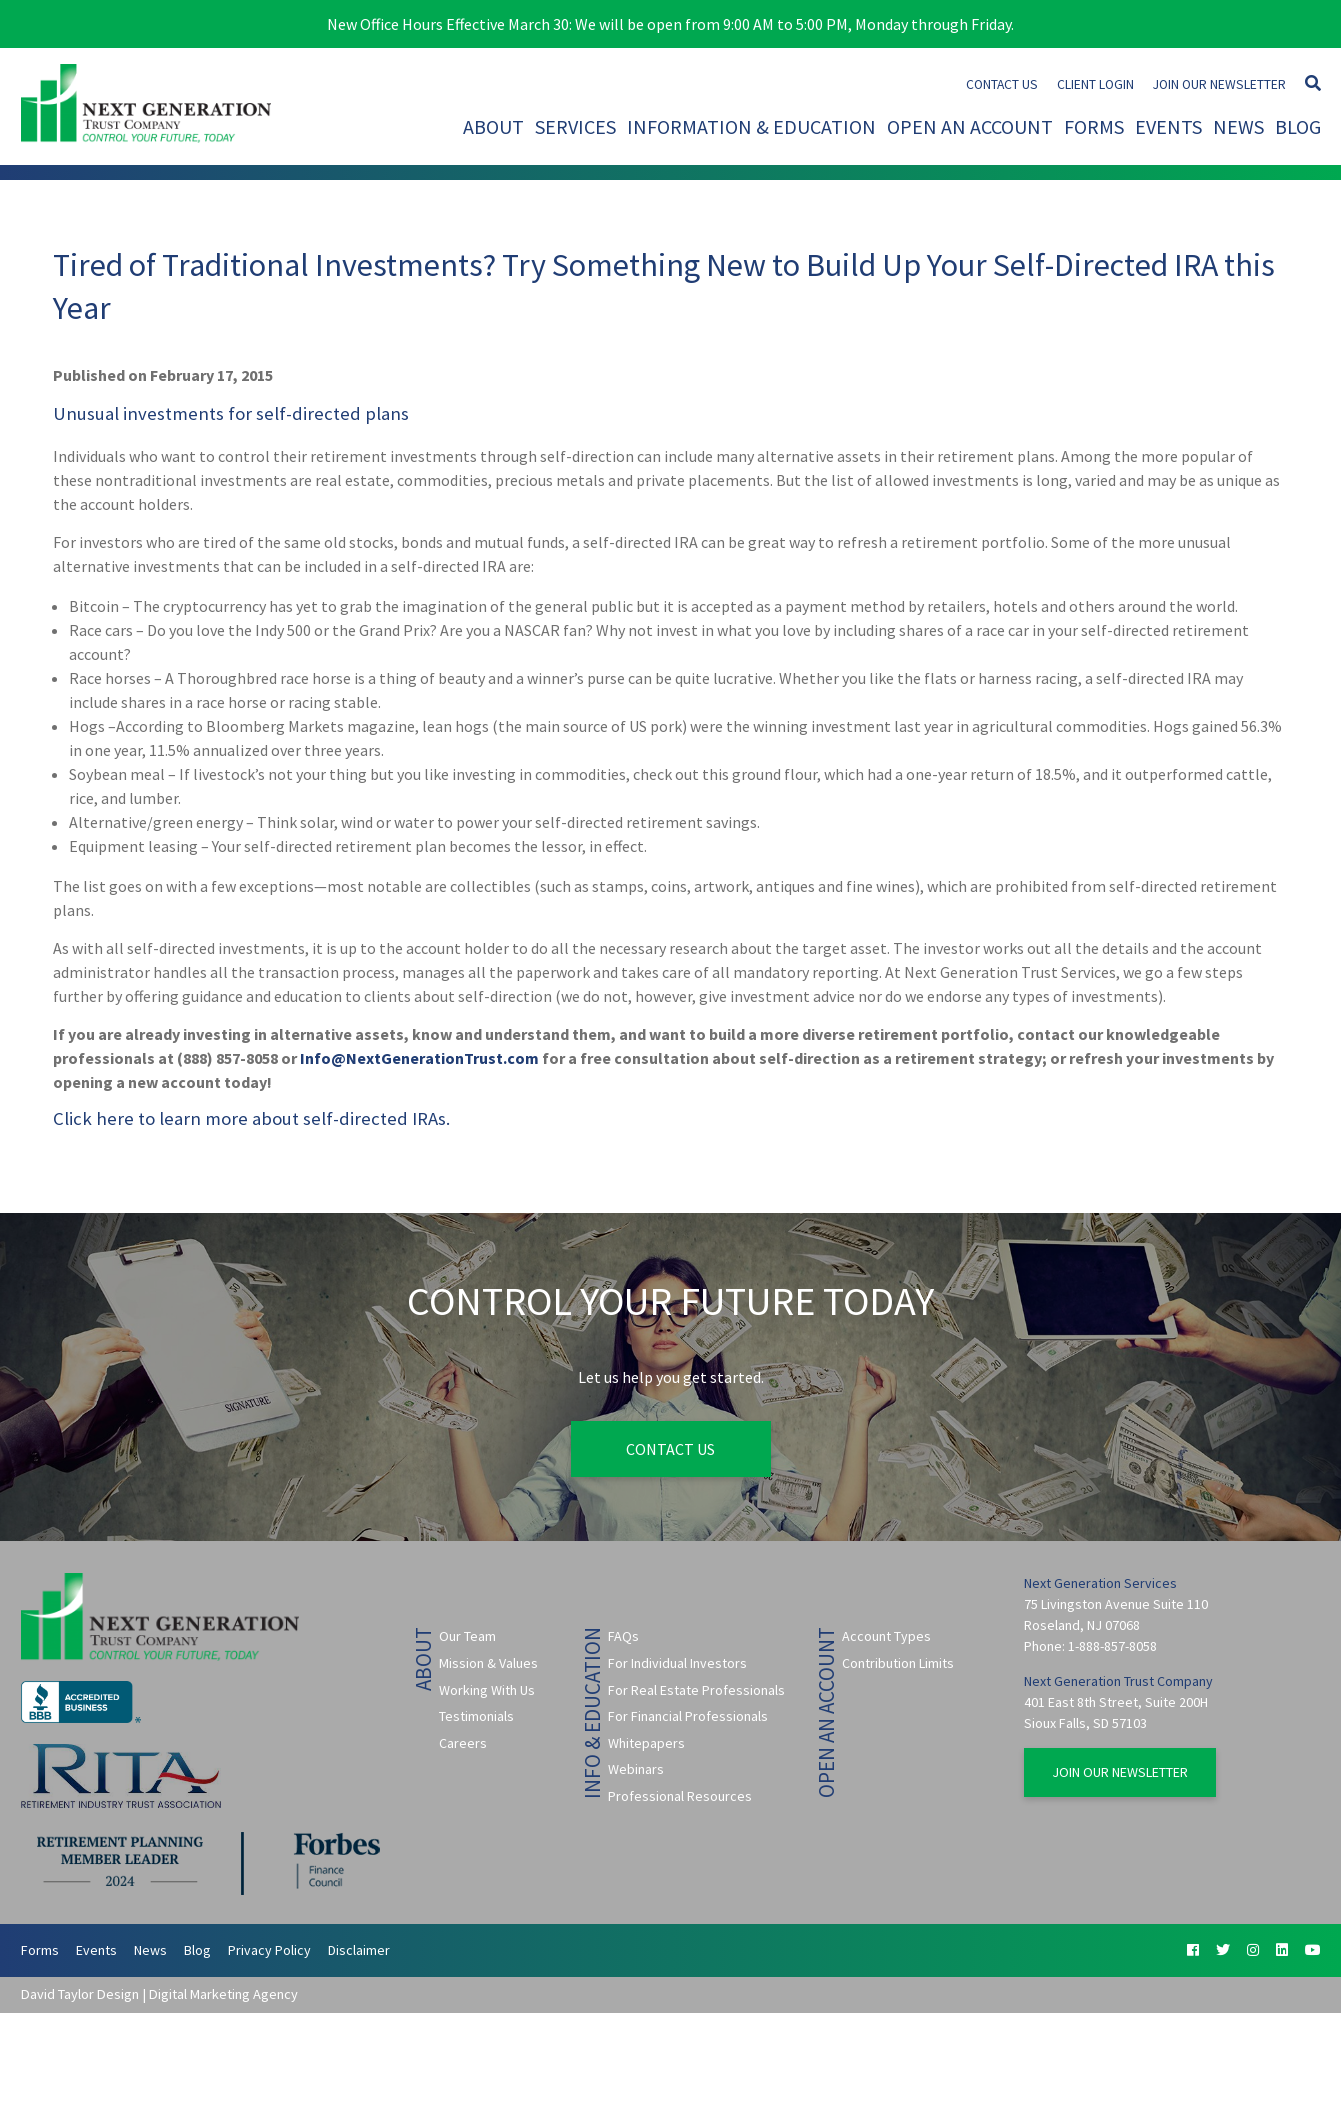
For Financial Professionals (688, 1716)
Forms (1094, 126)
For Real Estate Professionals (696, 1690)
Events (1168, 126)
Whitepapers (646, 1743)
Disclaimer (359, 1950)
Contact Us (1002, 84)
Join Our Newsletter (1219, 84)
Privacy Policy (269, 1950)
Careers (463, 1743)
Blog (1298, 126)
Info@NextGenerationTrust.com (419, 1058)
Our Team (467, 1636)
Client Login (1095, 84)
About (493, 126)
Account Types (886, 1636)
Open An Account (970, 126)
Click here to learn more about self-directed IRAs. (251, 1118)
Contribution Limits (898, 1663)
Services (575, 126)
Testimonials (476, 1716)
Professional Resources (680, 1796)
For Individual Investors (677, 1663)
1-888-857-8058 (1112, 1646)
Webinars (636, 1769)
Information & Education (751, 126)
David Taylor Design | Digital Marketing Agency (159, 1994)
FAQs (623, 1636)
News (1238, 126)
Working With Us (487, 1690)
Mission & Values (488, 1663)
